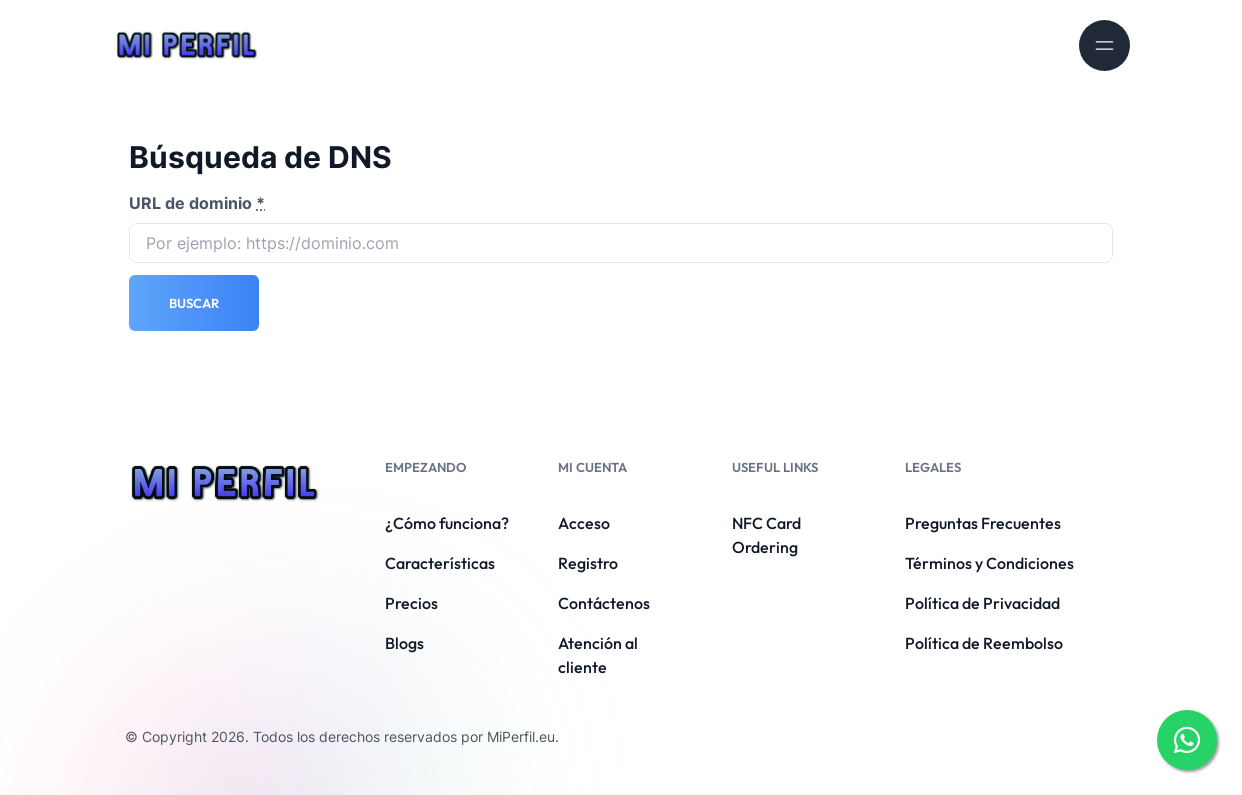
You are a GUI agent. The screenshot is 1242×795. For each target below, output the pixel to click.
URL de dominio (197, 203)
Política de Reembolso (984, 643)
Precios (411, 603)
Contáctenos (604, 603)
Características (440, 563)
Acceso (584, 523)
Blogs (404, 643)
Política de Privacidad (982, 603)
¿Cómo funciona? (447, 523)
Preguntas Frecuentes (983, 523)
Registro (588, 563)
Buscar (194, 303)
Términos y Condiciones (989, 563)
